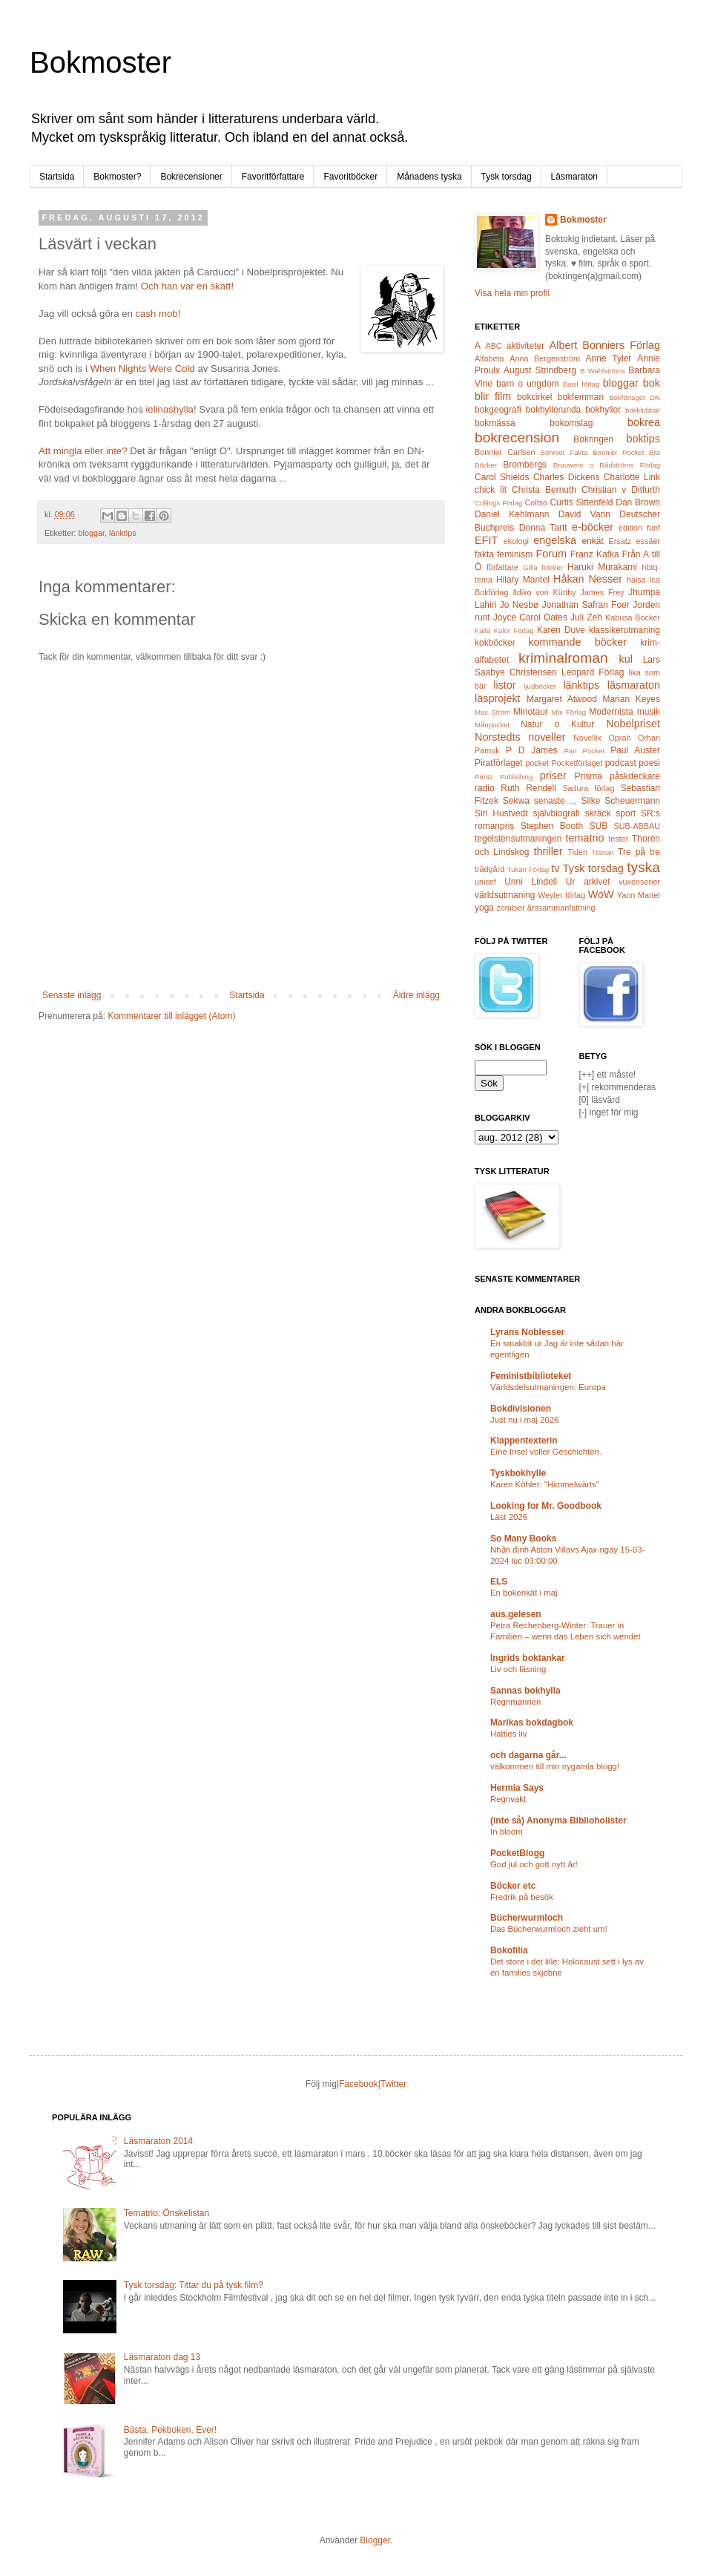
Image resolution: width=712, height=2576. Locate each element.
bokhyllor (603, 409)
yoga (484, 907)
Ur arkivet (588, 881)
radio (485, 788)
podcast (620, 763)
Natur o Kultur (557, 724)
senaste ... (555, 801)
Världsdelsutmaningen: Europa (548, 1387)
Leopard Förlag (592, 672)
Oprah (619, 737)
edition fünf (639, 527)
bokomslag (571, 423)
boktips (643, 439)
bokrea (643, 422)
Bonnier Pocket (618, 452)
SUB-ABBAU (637, 826)
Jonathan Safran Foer (586, 605)
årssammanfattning (561, 907)
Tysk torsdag (506, 176)
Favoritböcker (350, 176)
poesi (649, 763)
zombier (510, 907)
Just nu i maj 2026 (524, 1419)
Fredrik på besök (521, 1896)
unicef (485, 881)
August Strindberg (540, 370)
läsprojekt (498, 698)
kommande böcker (577, 642)
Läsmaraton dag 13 (162, 2357)
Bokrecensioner (191, 176)
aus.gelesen (515, 1614)
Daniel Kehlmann (512, 514)
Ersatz (620, 541)
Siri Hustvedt (501, 813)
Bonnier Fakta (564, 452)
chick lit (491, 490)
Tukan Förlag (528, 869)
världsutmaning (505, 895)
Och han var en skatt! (187, 286)
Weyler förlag (561, 895)
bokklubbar (642, 410)
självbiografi (556, 813)
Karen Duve (561, 630)
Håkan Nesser (587, 579)
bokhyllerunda (553, 409)
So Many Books (523, 1538)
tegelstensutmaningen (518, 838)
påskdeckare (635, 776)
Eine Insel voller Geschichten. (545, 1451)
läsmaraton (633, 685)
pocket (537, 762)
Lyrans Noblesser (527, 1332)
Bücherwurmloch (526, 1918)
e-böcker (592, 527)
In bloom (506, 1831)
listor (504, 685)
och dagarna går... (528, 1755)
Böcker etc (512, 1886)
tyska (643, 867)
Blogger (375, 2540)
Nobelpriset (633, 724)
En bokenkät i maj (524, 1592)
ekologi (516, 541)
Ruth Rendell (528, 788)
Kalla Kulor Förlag (504, 630)
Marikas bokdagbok (531, 1722)
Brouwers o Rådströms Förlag (606, 465)
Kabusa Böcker (632, 617)
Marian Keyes (631, 699)
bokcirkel (534, 397)
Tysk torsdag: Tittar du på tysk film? (193, 2285)
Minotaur (530, 712)
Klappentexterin (524, 1440)
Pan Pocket (584, 751)
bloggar (92, 532)
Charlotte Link (632, 477)
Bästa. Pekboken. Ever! (170, 2430)
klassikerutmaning (624, 630)
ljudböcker (540, 686)
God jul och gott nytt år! (534, 1864)
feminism (515, 554)
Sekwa (516, 801)
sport (626, 813)
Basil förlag (581, 384)
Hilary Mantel (523, 579)
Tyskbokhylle (518, 1473)
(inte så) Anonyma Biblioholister (558, 1820)
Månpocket (492, 725)
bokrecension (517, 437)
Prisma (587, 776)
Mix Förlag (569, 712)
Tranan (603, 852)
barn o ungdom (527, 383)
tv (555, 868)
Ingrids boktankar (527, 1658)
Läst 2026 (508, 1517)
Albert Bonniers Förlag (605, 345)
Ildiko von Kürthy (544, 592)
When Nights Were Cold (142, 368)
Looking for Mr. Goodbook (545, 1506)
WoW (601, 894)
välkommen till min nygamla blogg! (554, 1766)
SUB (599, 826)
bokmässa (495, 423)
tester (618, 838)
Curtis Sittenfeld (581, 502)
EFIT (486, 540)
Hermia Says (517, 1788)
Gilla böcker (543, 567)
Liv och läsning (518, 1669)
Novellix (587, 737)
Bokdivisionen (520, 1408)
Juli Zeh (586, 617)
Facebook (358, 2084)
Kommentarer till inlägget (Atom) (171, 1016)
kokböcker (495, 643)
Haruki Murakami (602, 567)
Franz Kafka (594, 554)
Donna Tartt (543, 527)
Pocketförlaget (576, 762)
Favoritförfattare (273, 176)
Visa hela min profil (512, 293)
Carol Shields (502, 477)
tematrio (585, 838)
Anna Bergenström (545, 358)
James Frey (602, 592)
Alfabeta (489, 358)
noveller (546, 737)
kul (626, 659)
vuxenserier (639, 881)
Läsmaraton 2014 (158, 2141)
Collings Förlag (498, 503)
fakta (484, 554)
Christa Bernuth (544, 490)
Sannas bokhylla (525, 1690)
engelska (554, 540)
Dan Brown (638, 502)
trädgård (489, 869)
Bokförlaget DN (634, 397)
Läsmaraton (574, 176)
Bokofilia (509, 1950)
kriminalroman (562, 658)
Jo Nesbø (519, 605)
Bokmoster (100, 62)
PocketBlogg (517, 1853)
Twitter (393, 2084)
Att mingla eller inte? (83, 450)
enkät (592, 541)
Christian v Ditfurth (620, 490)
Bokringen (593, 439)
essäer (648, 541)
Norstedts (498, 737)
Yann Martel (638, 895)
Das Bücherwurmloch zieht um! (548, 1928)
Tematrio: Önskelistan (166, 2213)
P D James (531, 750)
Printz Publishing (504, 777)
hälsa (636, 579)
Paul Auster (635, 750)
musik (648, 712)
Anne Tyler (609, 358)
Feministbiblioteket (530, 1376)
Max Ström (492, 712)
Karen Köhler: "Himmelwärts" (544, 1484)
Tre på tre (639, 852)
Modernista (611, 712)
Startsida (56, 176)
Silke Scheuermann (620, 801)
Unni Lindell (530, 881)
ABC (493, 345)
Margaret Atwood (562, 699)
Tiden (577, 852)
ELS (498, 1581)
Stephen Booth (552, 826)
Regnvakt (508, 1799)
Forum (551, 554)
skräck (598, 813)
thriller (547, 851)
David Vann (584, 514)
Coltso (535, 502)
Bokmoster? (117, 176)
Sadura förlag (588, 788)
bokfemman (580, 397)
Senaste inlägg (71, 995)
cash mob (156, 313)
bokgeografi (498, 409)
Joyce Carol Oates (530, 617)
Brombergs (525, 464)
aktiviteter (525, 346)
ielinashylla (169, 409)
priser (553, 775)
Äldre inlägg (416, 995)
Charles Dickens (566, 477)
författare (502, 567)
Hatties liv (508, 1733)
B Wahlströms (602, 371)
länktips (122, 532)
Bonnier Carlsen (505, 452)
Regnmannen (515, 1701)
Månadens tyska (429, 176)
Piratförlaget (499, 763)
